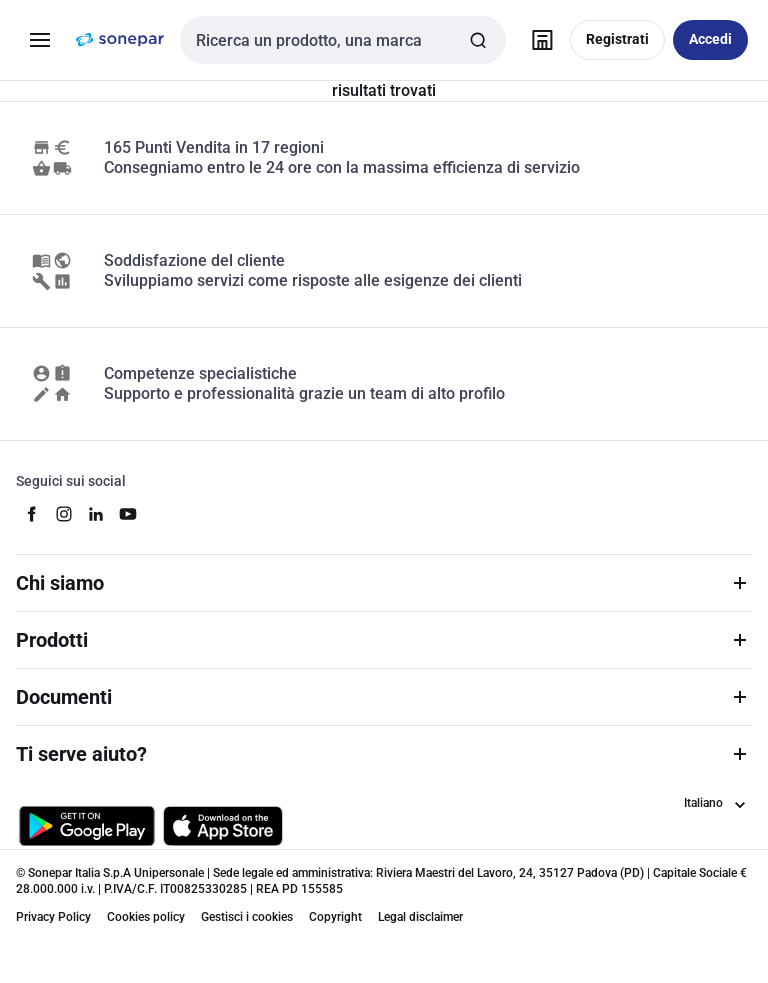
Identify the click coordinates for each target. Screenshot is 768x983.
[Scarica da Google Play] (87, 826)
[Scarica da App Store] (223, 826)
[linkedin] (96, 514)
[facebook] (32, 514)
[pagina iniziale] (120, 40)
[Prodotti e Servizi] (40, 40)
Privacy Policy (53, 917)
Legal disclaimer (420, 917)
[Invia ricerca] (478, 40)
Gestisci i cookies (247, 917)
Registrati (617, 39)
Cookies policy (146, 917)
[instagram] (64, 514)
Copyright (335, 917)
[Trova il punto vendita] (542, 40)
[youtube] (128, 514)
